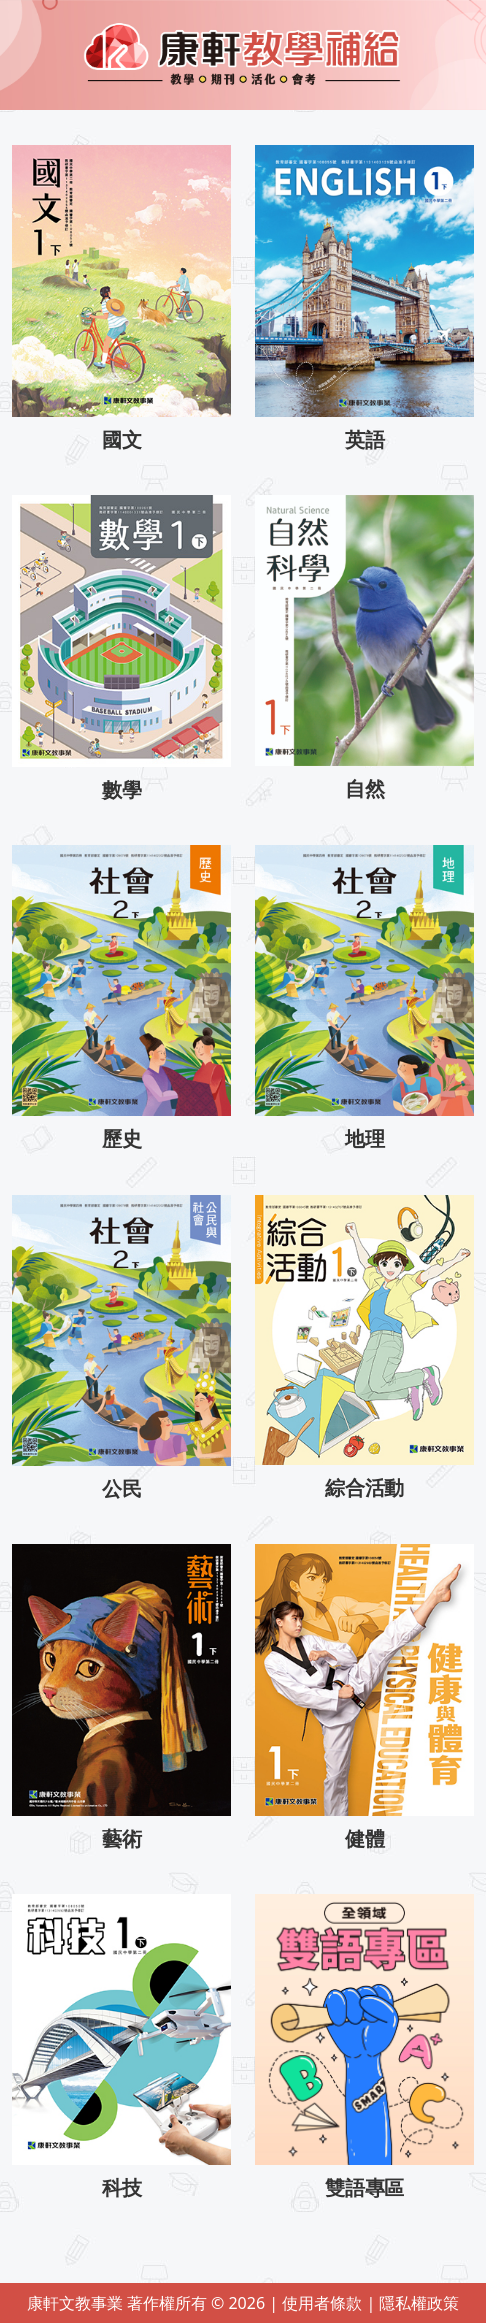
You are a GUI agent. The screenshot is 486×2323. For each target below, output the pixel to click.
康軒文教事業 (77, 2303)
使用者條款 (324, 2303)
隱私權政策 (419, 2303)
